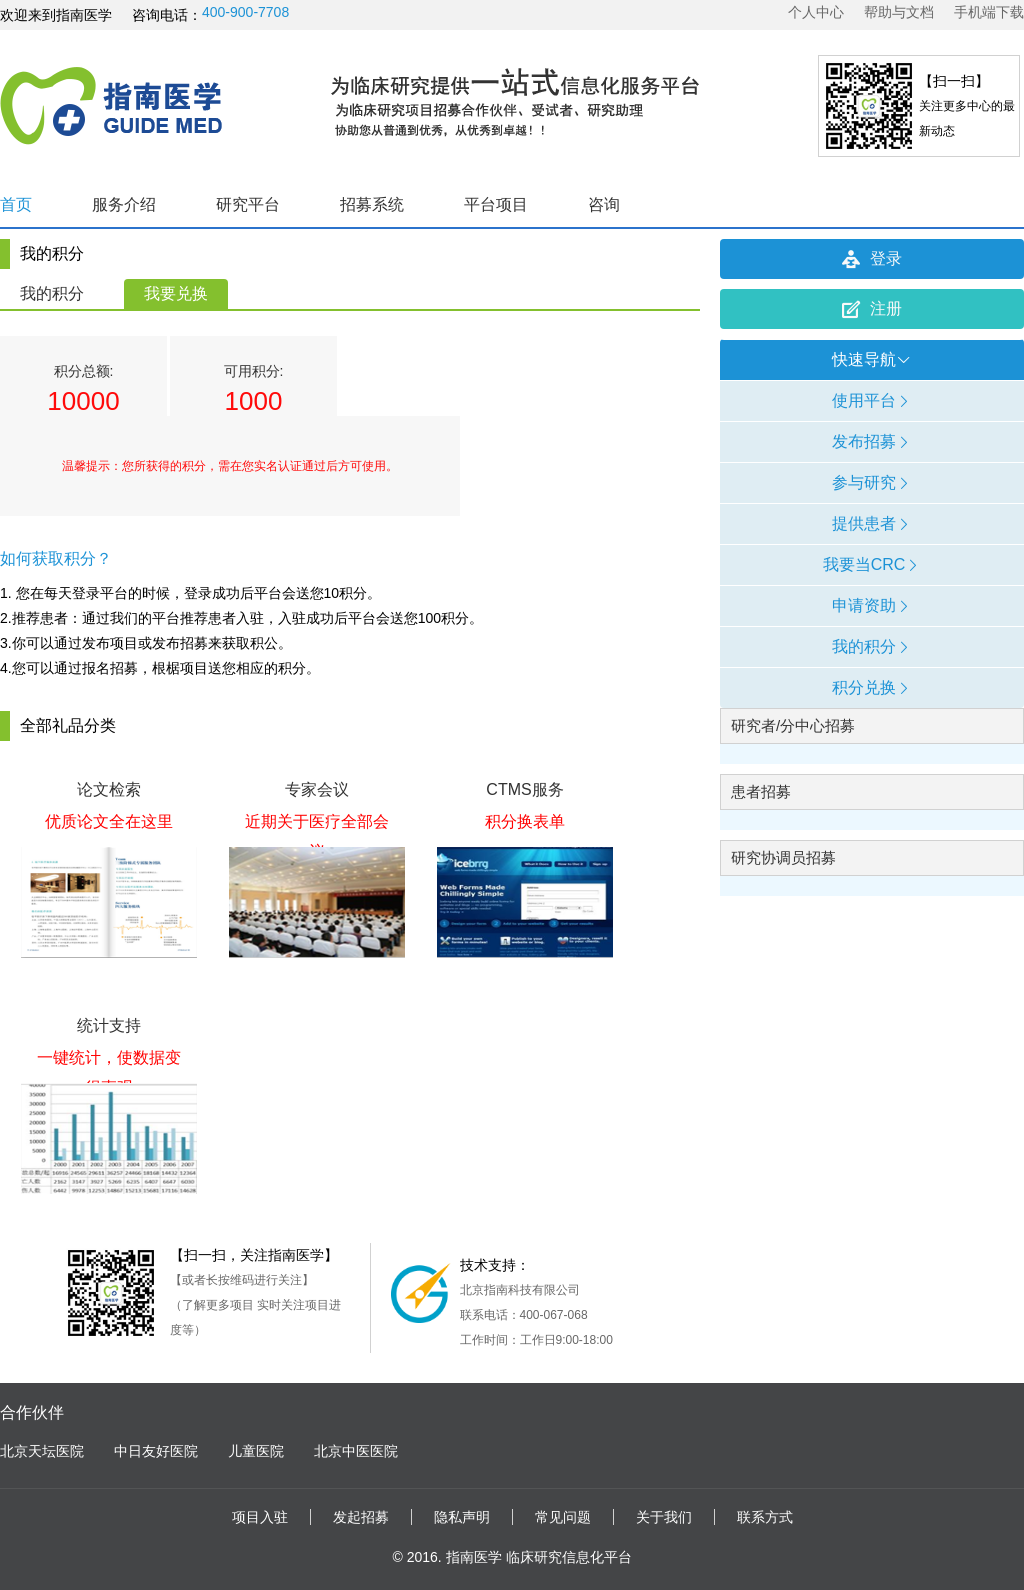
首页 (16, 204)
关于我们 (664, 1517)
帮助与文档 (899, 12)
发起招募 (361, 1517)
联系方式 (765, 1517)
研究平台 (248, 204)
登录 (872, 259)
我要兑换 (176, 293)
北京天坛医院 (42, 1451)
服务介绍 (124, 204)
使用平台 (872, 400)
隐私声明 (462, 1517)
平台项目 (496, 204)
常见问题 (563, 1517)
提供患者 (872, 523)
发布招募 (872, 441)
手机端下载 (989, 12)
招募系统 (372, 204)
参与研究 (872, 482)
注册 (872, 309)
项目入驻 (260, 1517)
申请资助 (872, 605)
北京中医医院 (356, 1451)
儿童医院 (256, 1451)
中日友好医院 (156, 1451)
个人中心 (816, 12)
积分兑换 (872, 687)
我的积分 (52, 293)
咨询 (604, 204)
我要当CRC (872, 564)
